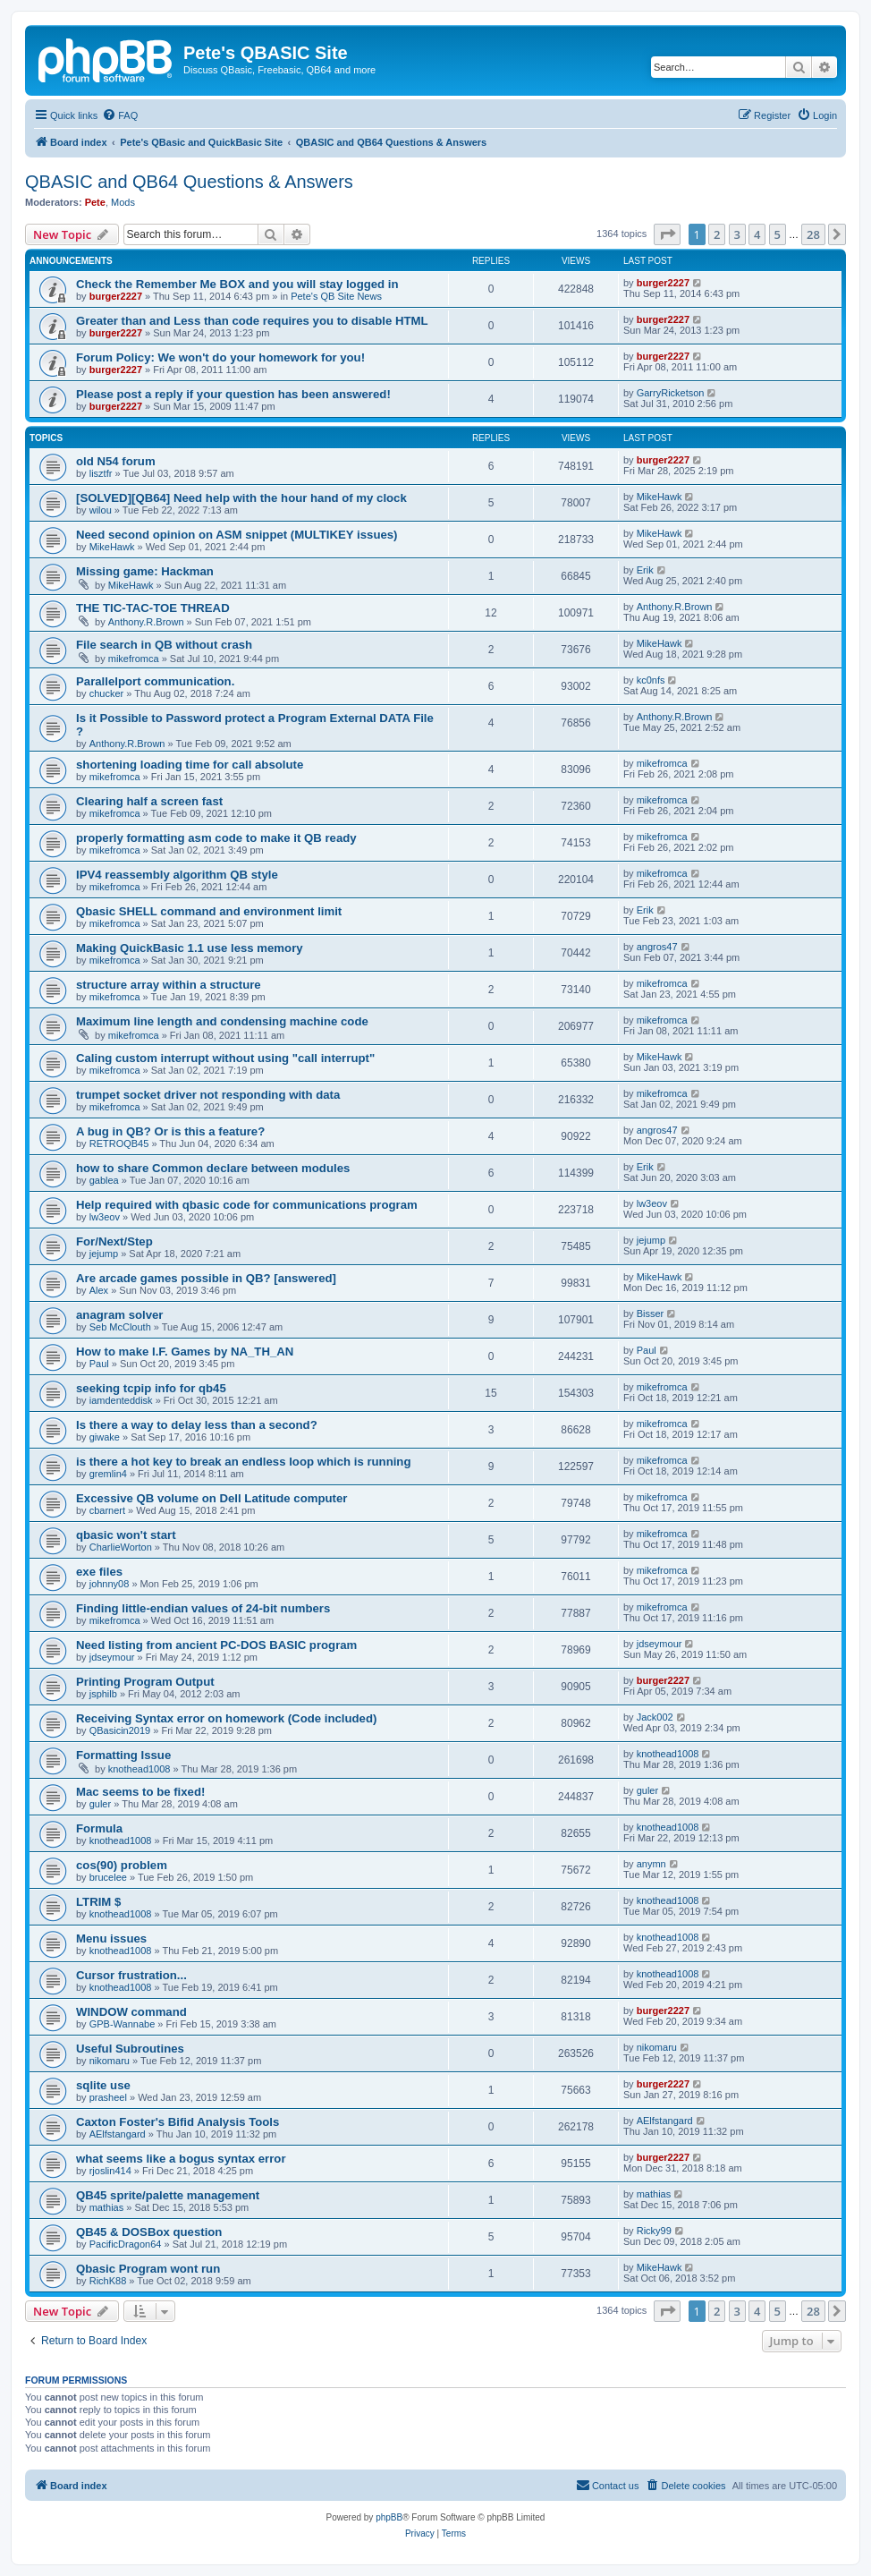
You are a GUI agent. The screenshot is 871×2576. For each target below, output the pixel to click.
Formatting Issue (123, 1755)
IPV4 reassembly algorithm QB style (177, 874)
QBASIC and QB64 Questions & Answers (189, 181)
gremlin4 (108, 1473)
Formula (99, 1828)
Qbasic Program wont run (148, 2268)
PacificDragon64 (125, 2244)
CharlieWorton (120, 1547)
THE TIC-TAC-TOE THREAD (153, 608)
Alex (98, 1290)
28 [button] (813, 234)
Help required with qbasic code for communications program (247, 1204)
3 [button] (737, 234)
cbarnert (107, 1510)
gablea (104, 1180)
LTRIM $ (98, 1902)
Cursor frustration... (131, 1975)
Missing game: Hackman (145, 571)
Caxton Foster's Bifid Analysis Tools (177, 2122)
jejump (103, 1253)
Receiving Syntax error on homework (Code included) (226, 1718)
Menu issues (111, 1938)
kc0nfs (651, 680)
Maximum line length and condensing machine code (222, 1021)
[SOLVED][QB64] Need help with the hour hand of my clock (241, 498)
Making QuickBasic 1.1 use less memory (189, 948)
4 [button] (757, 234)
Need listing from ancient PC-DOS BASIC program (216, 1645)
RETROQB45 (119, 1143)
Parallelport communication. (155, 681)
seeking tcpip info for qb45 (151, 1388)
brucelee (108, 1877)
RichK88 (108, 2280)
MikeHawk (659, 496)
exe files (99, 1571)
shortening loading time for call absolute (189, 764)
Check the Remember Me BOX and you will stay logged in (237, 284)
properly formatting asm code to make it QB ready (216, 838)
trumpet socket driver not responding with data (208, 1094)
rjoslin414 (110, 2170)
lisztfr (101, 473)
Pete (95, 202)
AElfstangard (117, 2134)
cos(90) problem (121, 1865)
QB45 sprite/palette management (167, 2195)
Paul (99, 1363)
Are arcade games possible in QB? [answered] (206, 1278)
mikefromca (133, 658)
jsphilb (103, 1693)
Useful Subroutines (130, 2048)
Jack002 (655, 1717)
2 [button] (717, 234)
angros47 (657, 946)
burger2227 (115, 296)
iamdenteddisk (121, 1400)
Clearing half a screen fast (149, 801)
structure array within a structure (168, 984)
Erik (645, 570)
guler (100, 1803)
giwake (104, 1437)
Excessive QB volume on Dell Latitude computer (211, 1498)
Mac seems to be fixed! (140, 1791)
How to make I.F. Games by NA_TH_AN (184, 1351)
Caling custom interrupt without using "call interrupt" (225, 1058)
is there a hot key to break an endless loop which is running (243, 1461)
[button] (667, 234)
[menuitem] (120, 115)
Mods (123, 202)
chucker (106, 693)
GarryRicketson (671, 392)
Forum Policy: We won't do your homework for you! (220, 357)
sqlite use (103, 2085)
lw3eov (104, 1216)
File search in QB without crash (164, 644)
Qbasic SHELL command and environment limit (209, 911)
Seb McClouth (120, 1327)
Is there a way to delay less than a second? (196, 1425)
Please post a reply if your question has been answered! (233, 394)
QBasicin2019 (120, 1730)
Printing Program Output (145, 1681)
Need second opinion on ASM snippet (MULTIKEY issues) (237, 534)
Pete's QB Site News (336, 296)
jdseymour (112, 1657)
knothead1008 (139, 1769)
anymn (651, 1863)
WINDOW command (131, 2012)
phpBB (389, 2517)
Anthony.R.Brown (146, 621)
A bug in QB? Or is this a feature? (170, 1131)
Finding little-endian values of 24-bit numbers (203, 1608)
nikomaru (109, 2060)
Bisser (650, 1313)
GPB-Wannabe (122, 2024)
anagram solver (120, 1315)
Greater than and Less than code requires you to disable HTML (252, 320)
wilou (100, 510)
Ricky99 (654, 2230)
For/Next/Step (114, 1241)
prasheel (108, 2097)
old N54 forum (116, 461)
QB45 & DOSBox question (149, 2232)
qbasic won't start (126, 1535)
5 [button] (777, 234)
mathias (106, 2207)
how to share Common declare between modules (213, 1168)
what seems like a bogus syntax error (181, 2158)
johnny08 (109, 1583)
